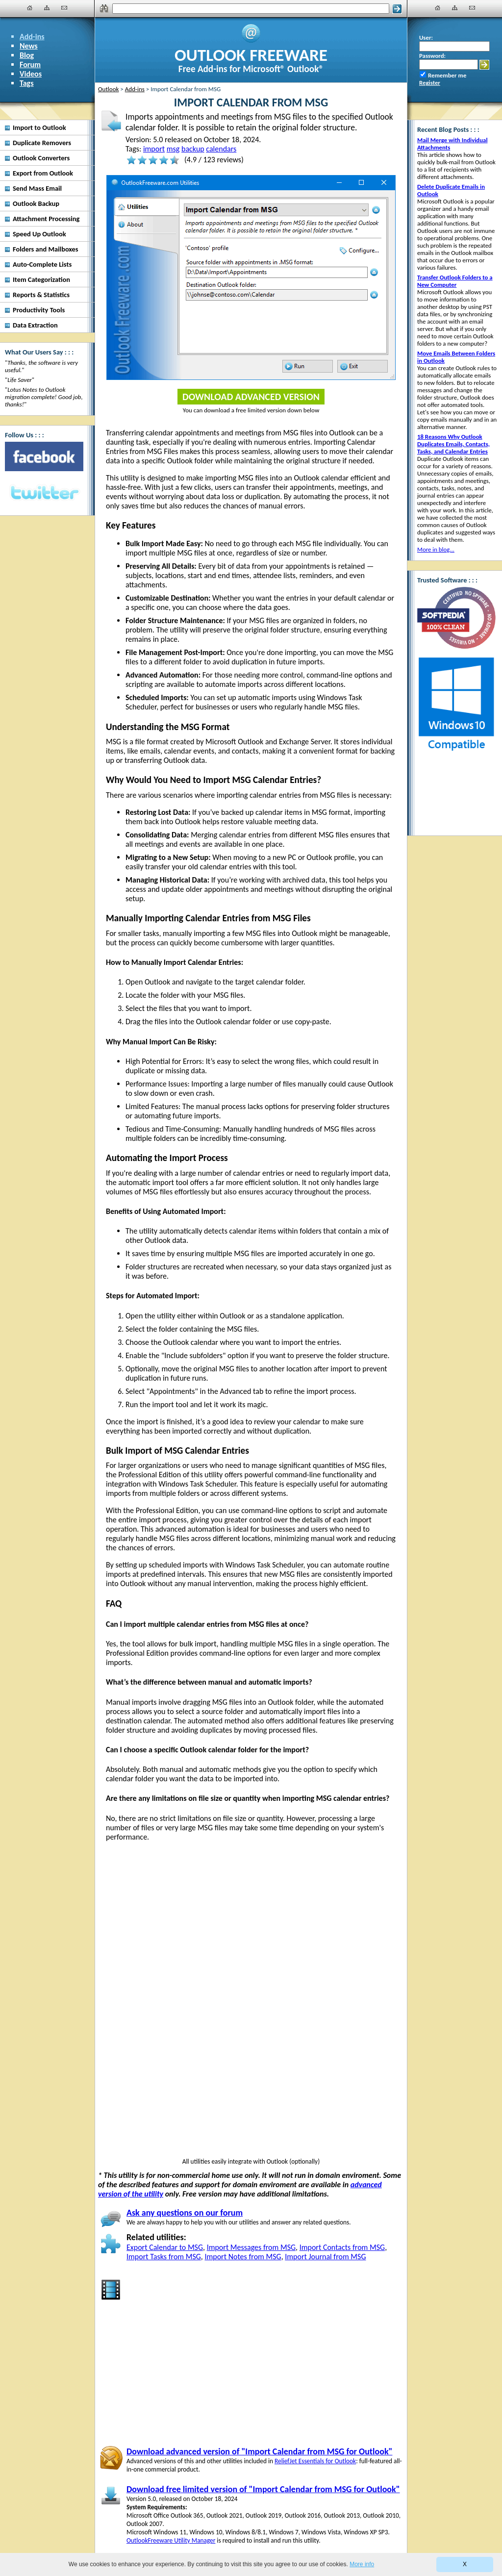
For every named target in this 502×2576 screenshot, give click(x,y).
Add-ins (32, 36)
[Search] (250, 8)
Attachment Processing (46, 218)
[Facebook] (44, 456)
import (154, 148)
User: (426, 37)
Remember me (447, 75)
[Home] (30, 8)
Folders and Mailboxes (45, 249)
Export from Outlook (43, 173)
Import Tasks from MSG (163, 2256)
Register (429, 82)
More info (362, 2564)
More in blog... (435, 549)
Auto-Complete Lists (42, 264)
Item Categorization (41, 279)
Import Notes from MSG (242, 2256)
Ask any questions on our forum (184, 2212)
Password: (432, 55)
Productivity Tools (39, 309)
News (29, 46)
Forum (30, 64)
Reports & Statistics (41, 294)
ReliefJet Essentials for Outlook (315, 2461)
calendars (221, 148)
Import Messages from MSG (251, 2247)
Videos (31, 73)
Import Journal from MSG (325, 2256)
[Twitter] (44, 493)
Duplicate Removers (42, 142)
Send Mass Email (37, 188)
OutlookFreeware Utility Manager (170, 2540)
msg (173, 148)
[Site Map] (47, 8)
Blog (27, 55)
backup (192, 148)
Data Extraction (35, 325)
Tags (27, 83)
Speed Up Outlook (39, 233)
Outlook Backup (36, 203)
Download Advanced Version (251, 397)
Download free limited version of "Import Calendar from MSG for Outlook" (263, 2489)
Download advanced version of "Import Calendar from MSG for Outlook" (259, 2451)
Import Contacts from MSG (342, 2247)
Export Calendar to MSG (164, 2247)
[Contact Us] (64, 8)
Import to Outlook (39, 127)
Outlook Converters (41, 157)
